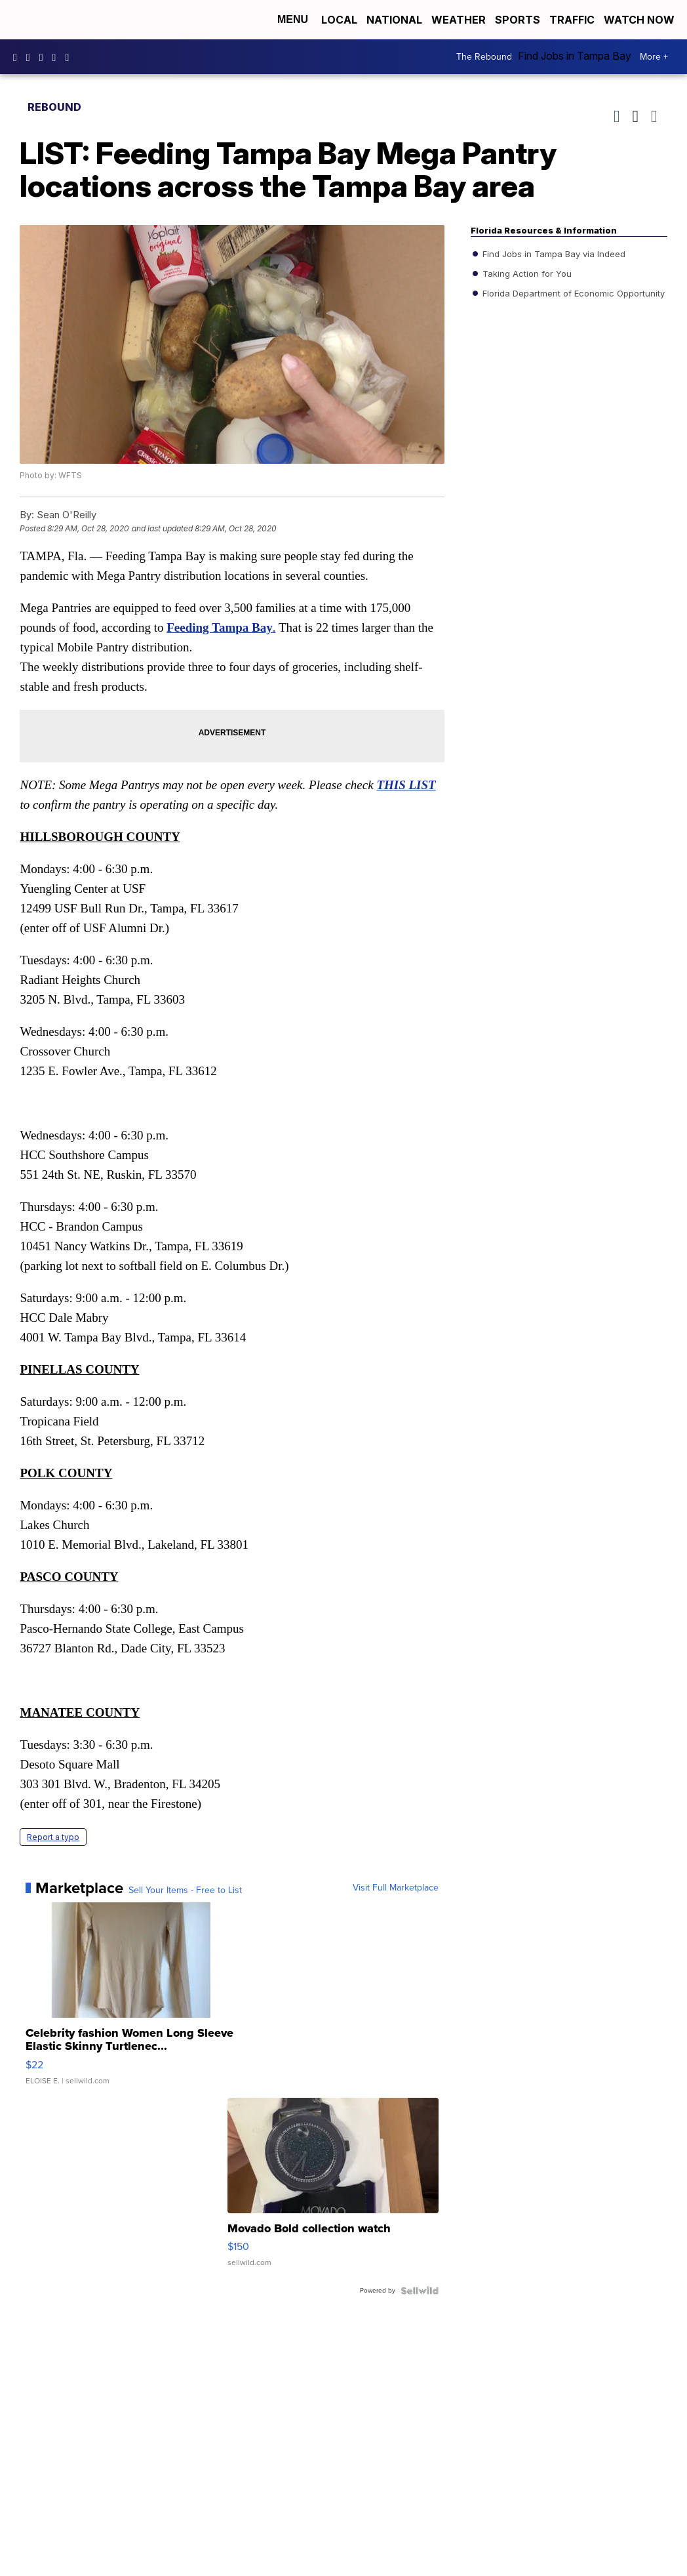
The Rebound (484, 57)
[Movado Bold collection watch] (333, 2189)
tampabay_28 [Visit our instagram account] (31, 57)
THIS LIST (405, 785)
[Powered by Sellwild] (420, 2290)
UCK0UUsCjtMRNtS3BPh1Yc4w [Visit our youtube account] (57, 57)
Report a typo (53, 1837)
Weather (458, 19)
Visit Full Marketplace (396, 1887)
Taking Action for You (526, 273)
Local (339, 19)
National (394, 19)
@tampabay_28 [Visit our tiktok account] (70, 57)
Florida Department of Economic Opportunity (572, 293)
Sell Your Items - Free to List (185, 1890)
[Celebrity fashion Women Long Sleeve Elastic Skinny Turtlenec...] (131, 2000)
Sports (517, 19)
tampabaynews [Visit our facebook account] (18, 57)
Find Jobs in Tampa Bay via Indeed (552, 254)
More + (654, 57)
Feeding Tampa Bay (220, 627)
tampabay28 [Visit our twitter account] (44, 57)
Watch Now (640, 19)
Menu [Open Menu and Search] (292, 19)
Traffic (572, 19)
